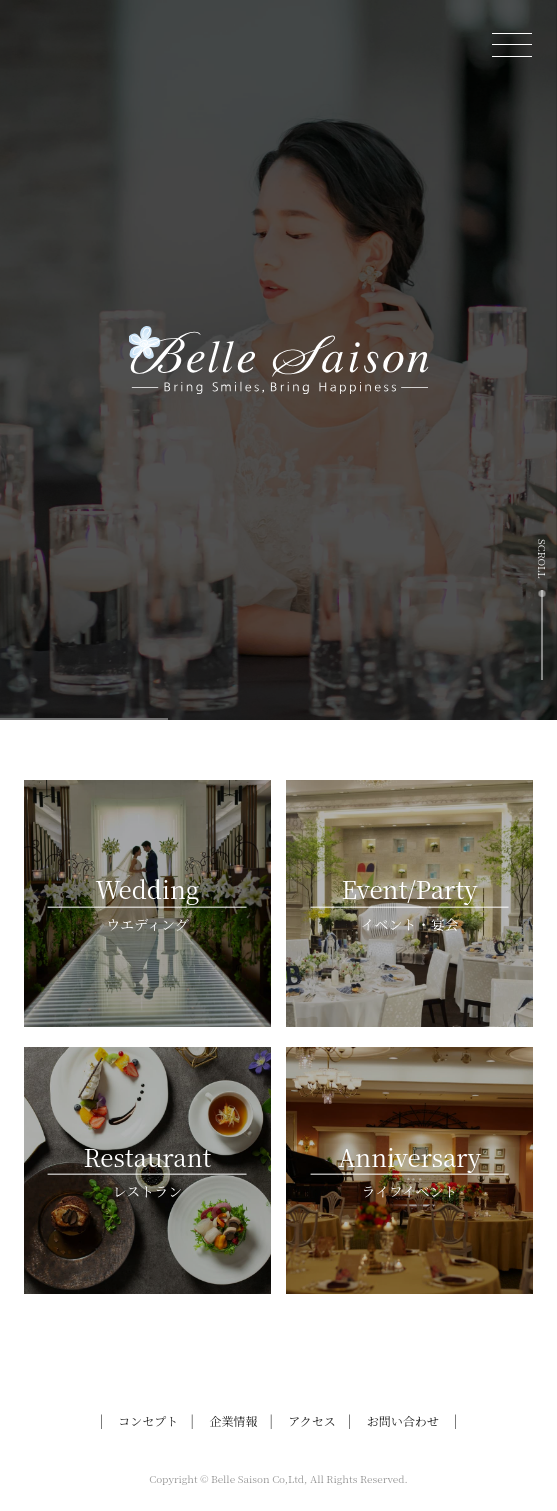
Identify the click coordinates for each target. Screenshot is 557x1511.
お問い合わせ (403, 1420)
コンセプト (148, 1420)
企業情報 (233, 1420)
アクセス (312, 1420)
